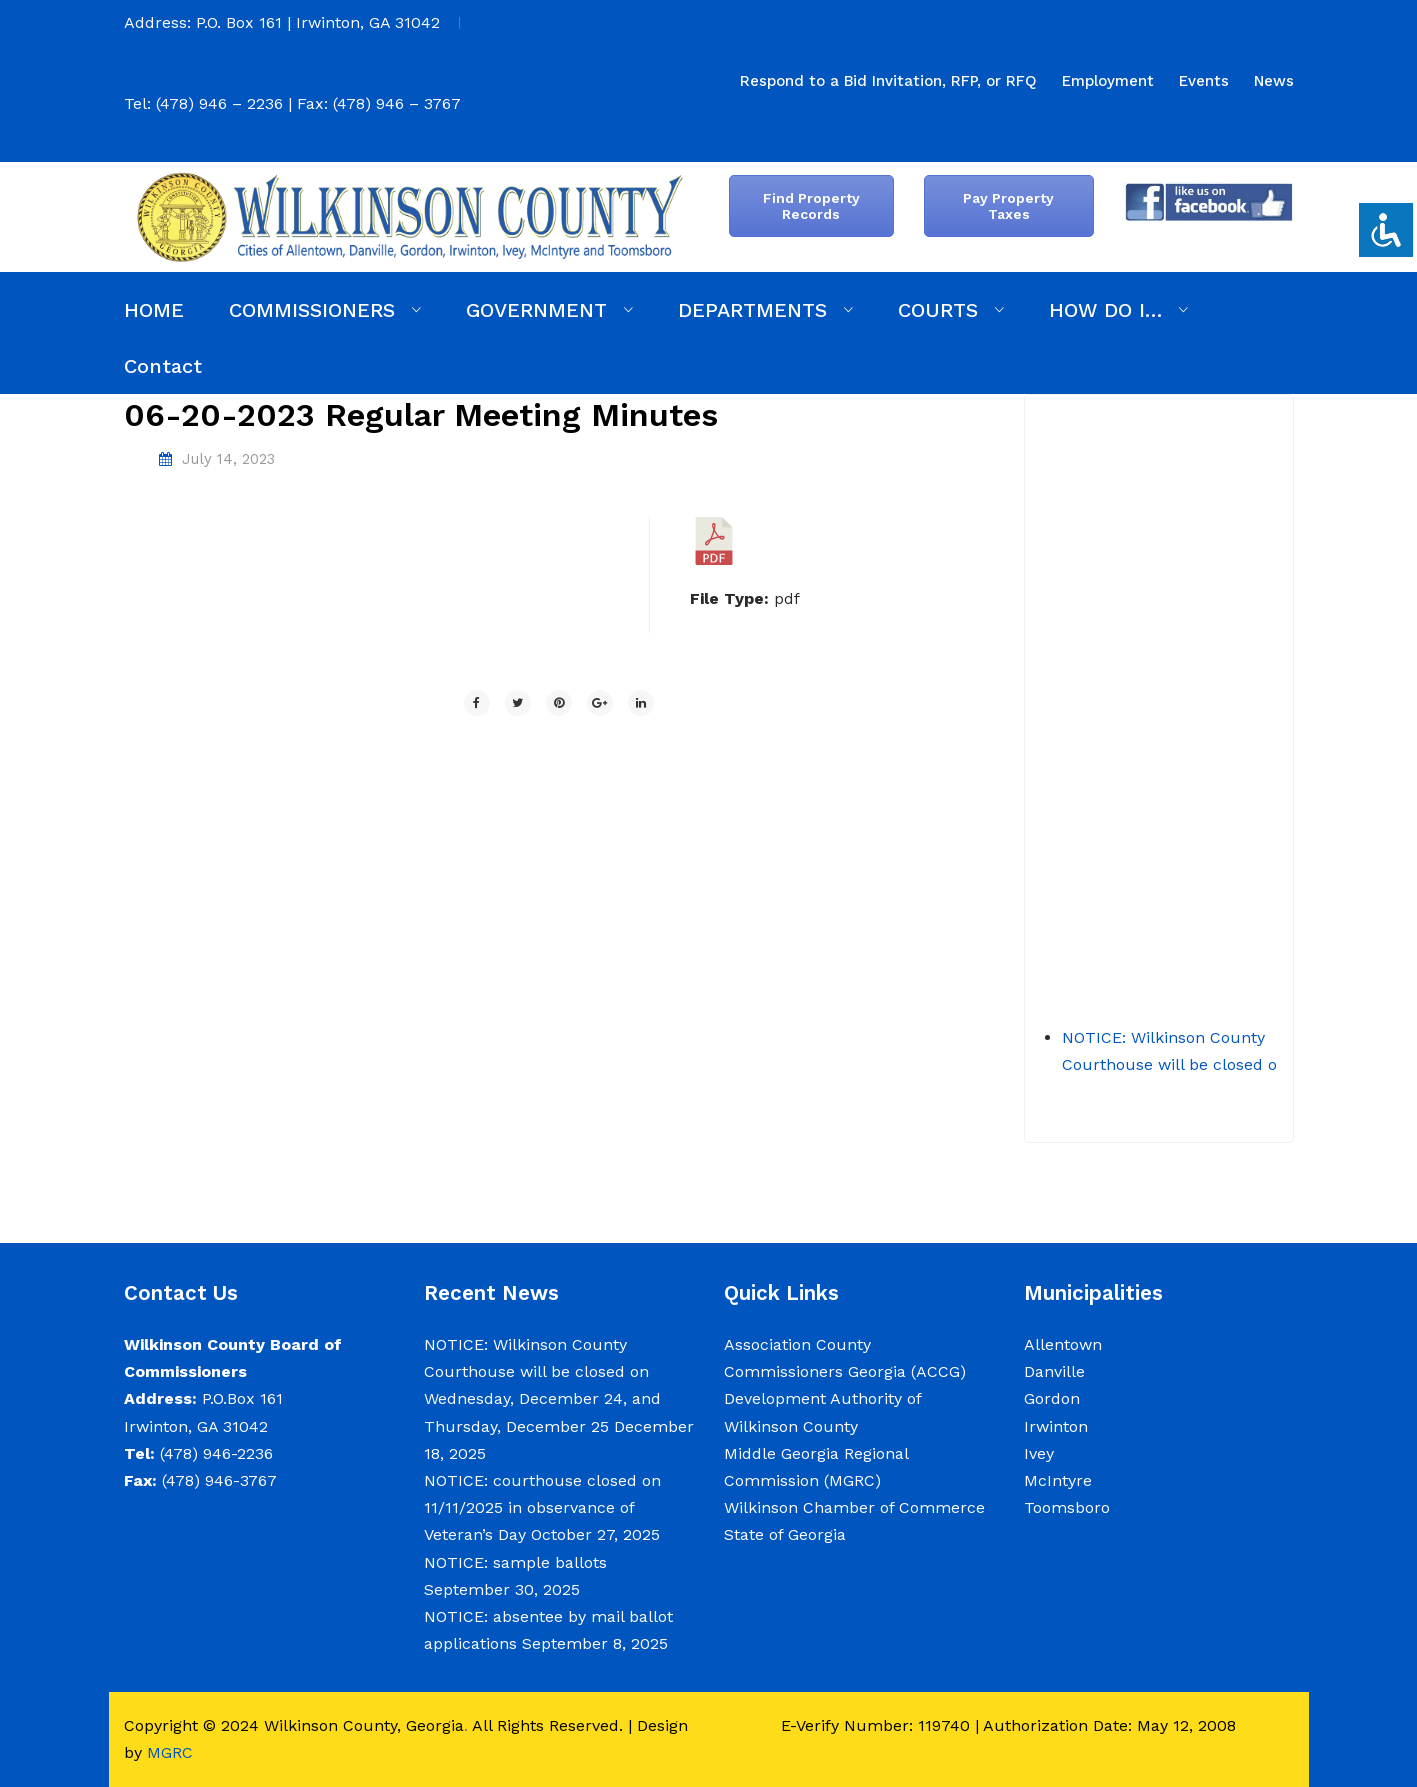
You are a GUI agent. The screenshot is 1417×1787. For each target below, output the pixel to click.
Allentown (1063, 1344)
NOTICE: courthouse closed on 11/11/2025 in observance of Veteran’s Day (542, 1507)
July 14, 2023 (228, 459)
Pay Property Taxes (1008, 206)
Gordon (1052, 1398)
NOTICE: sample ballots (515, 1562)
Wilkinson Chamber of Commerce (857, 1507)
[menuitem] (888, 81)
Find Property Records (811, 206)
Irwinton (1056, 1426)
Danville (1054, 1371)
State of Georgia (785, 1534)
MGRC (170, 1752)
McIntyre (1058, 1480)
